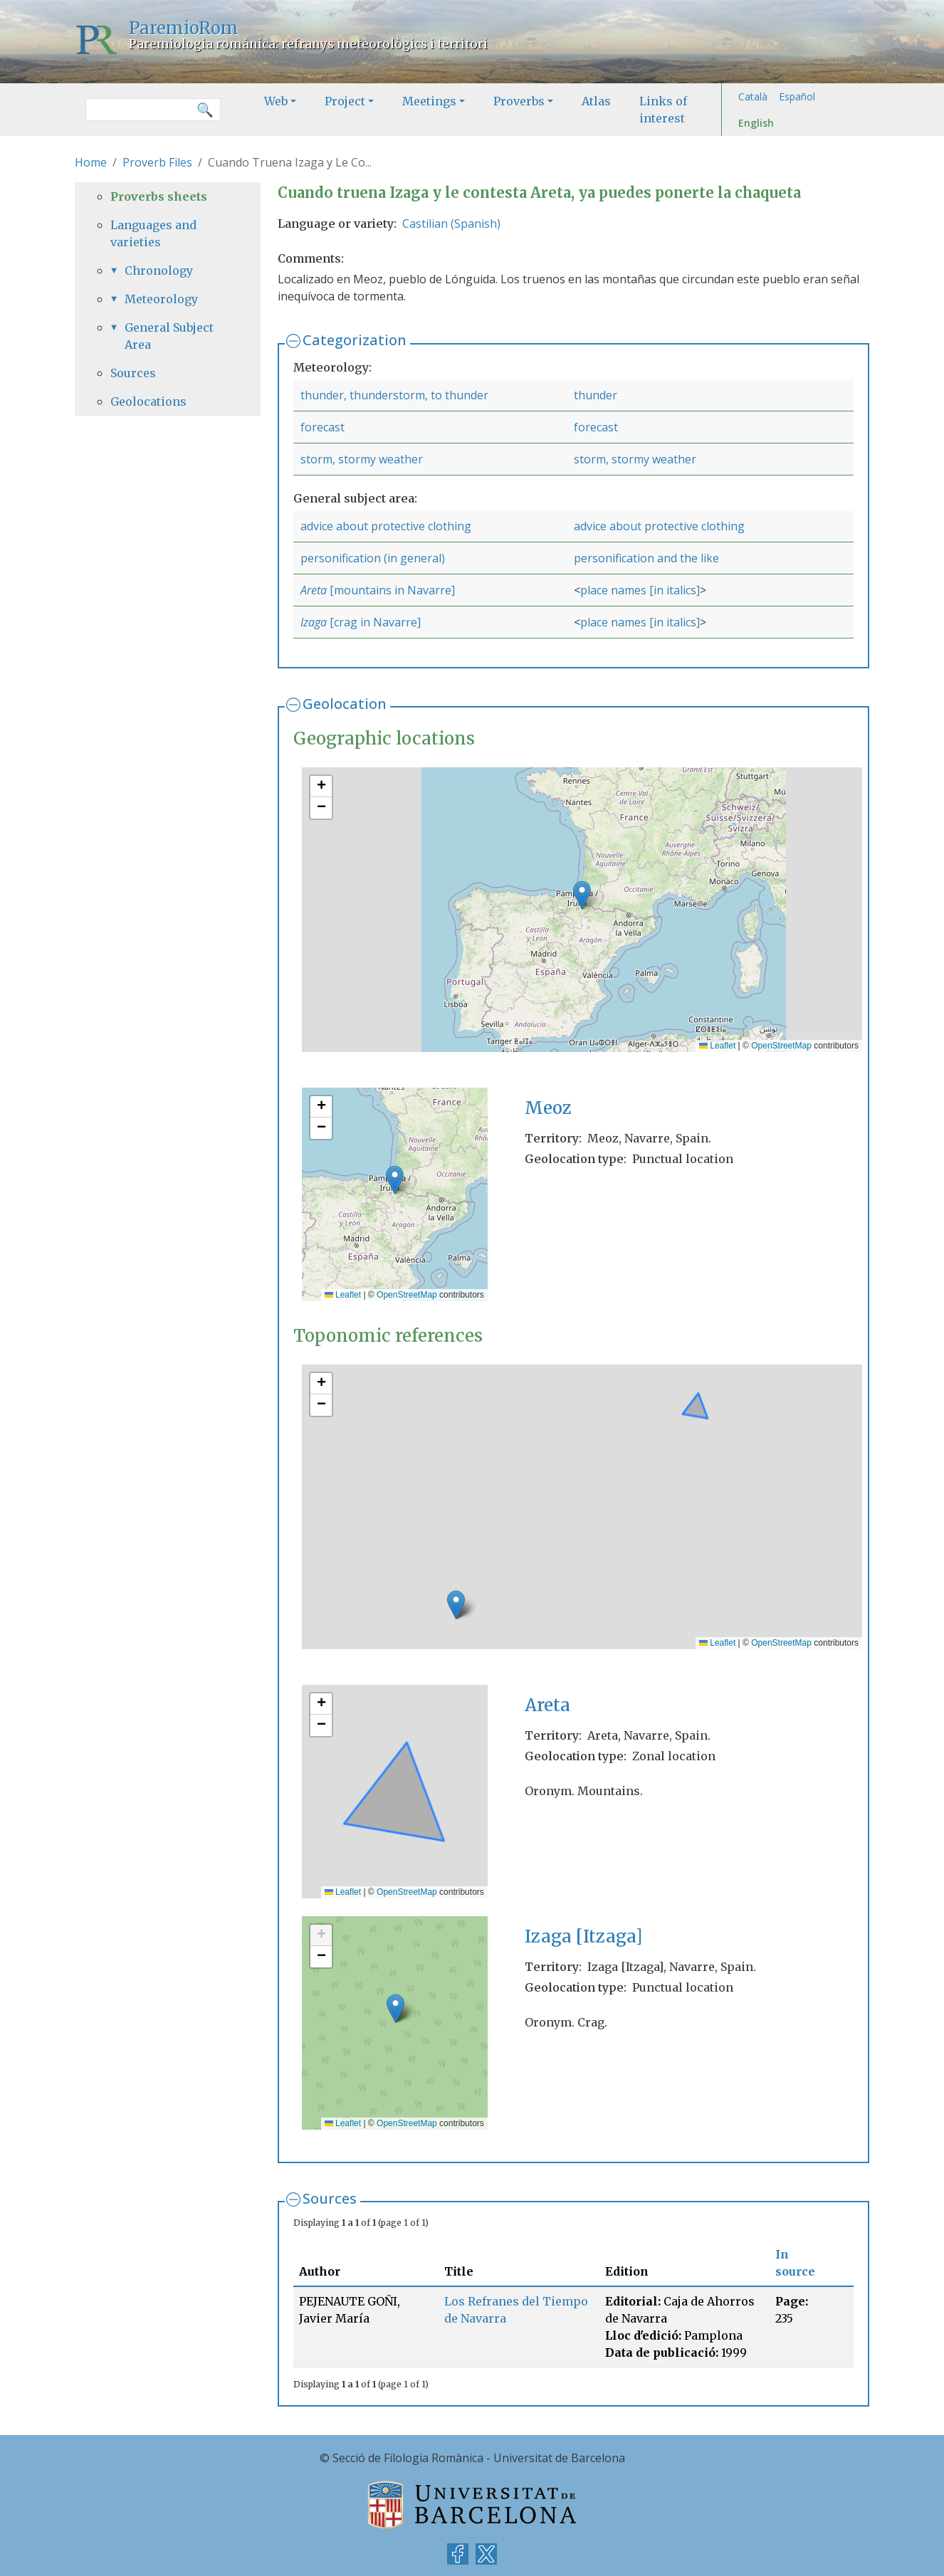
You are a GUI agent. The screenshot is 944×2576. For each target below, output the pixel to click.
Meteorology (161, 299)
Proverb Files (157, 162)
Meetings (429, 101)
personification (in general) (372, 558)
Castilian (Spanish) (451, 223)
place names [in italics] (640, 590)
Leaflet (717, 1046)
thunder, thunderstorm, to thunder (394, 395)
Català (752, 96)
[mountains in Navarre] (392, 590)
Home (91, 162)
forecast (322, 427)
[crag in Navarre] (375, 622)
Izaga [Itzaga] (583, 1936)
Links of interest (663, 109)
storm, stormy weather (361, 459)
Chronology (159, 270)
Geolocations (148, 401)
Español (797, 96)
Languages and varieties (153, 233)
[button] (582, 895)
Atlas (596, 101)
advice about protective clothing (385, 526)
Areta (315, 590)
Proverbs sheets (158, 196)
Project (345, 101)
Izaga (315, 622)
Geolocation (345, 703)
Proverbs (519, 101)
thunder (595, 395)
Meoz (548, 1108)
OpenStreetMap (781, 1046)
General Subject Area (169, 336)
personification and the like (646, 558)
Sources (330, 2198)
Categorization (355, 339)
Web (276, 101)
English (756, 123)
